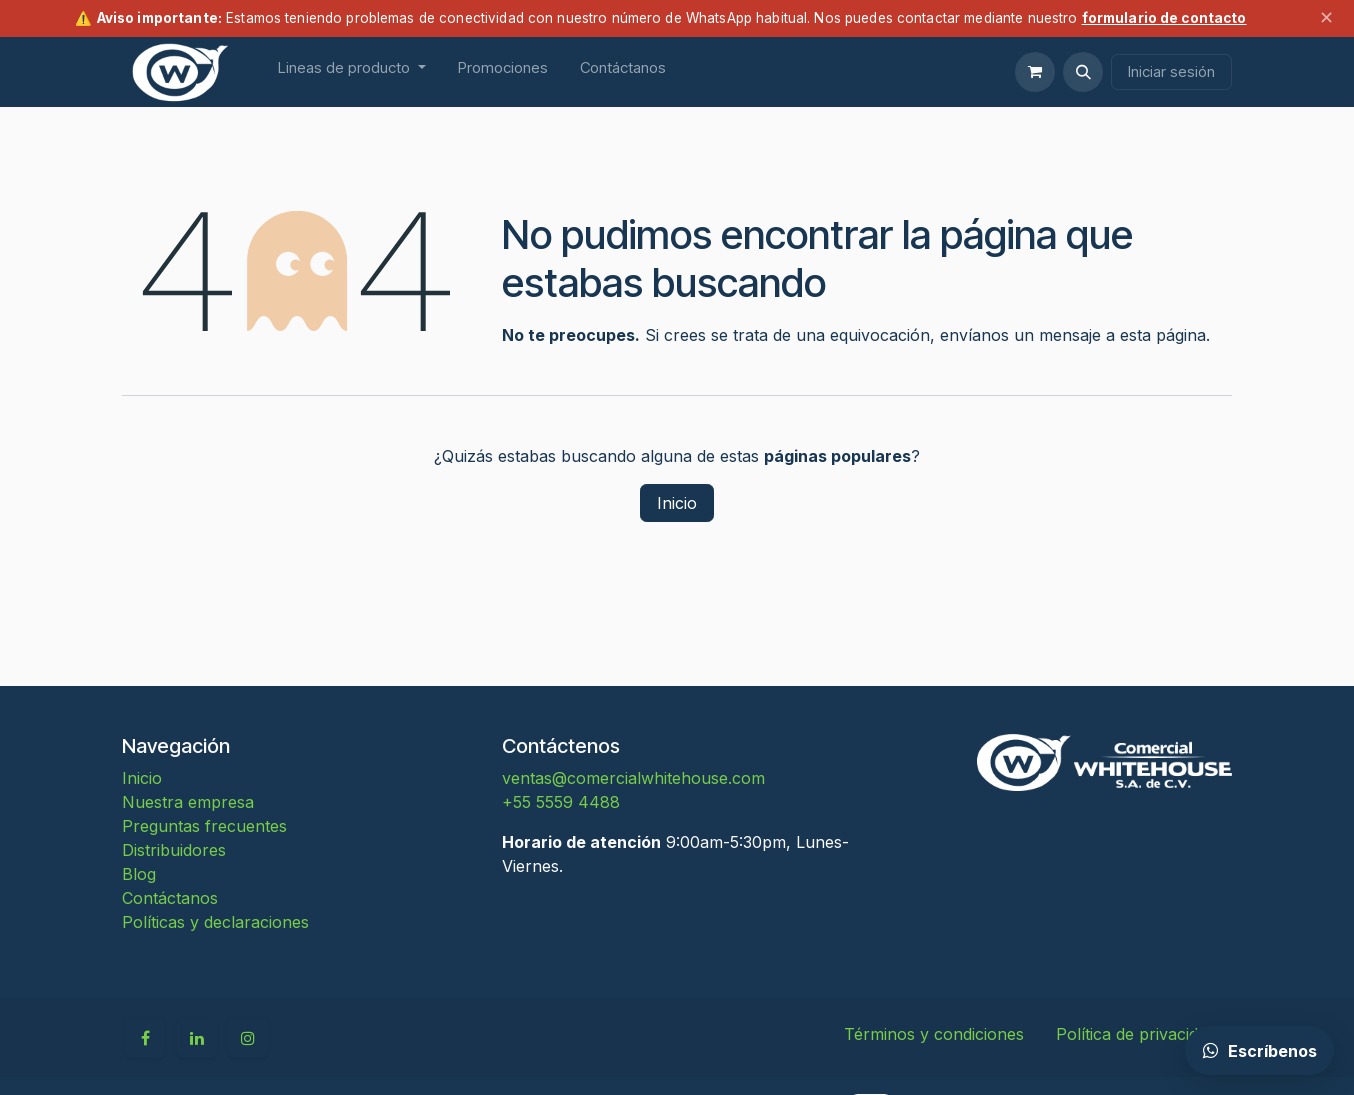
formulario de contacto (1164, 18)
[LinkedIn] (197, 1038)
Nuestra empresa (188, 802)
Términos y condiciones (934, 1034)
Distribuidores (174, 850)
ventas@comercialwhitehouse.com (633, 778)
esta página (1163, 335)
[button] (1083, 72)
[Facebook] (145, 1038)
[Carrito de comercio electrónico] (1035, 72)
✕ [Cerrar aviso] (1326, 17)
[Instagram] (248, 1038)
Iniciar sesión (1171, 71)
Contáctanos (170, 898)
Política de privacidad (1136, 1034)
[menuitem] (352, 72)
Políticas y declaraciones (215, 922)
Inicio (677, 503)
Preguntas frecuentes (204, 826)
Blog (139, 874)
